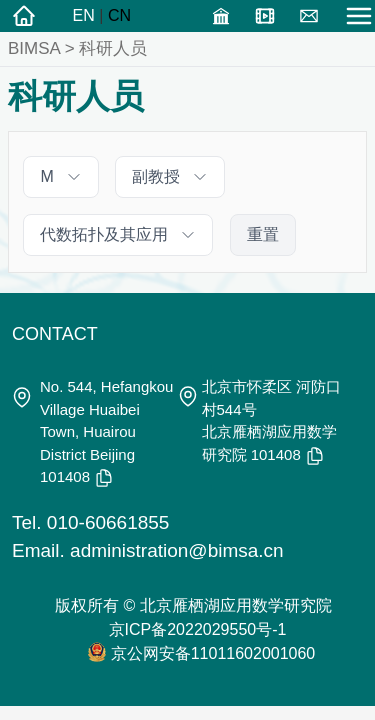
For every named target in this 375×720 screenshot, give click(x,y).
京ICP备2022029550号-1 (198, 629)
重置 (263, 234)
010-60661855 (108, 522)
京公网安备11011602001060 (213, 653)
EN (84, 15)
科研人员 (113, 48)
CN (119, 15)
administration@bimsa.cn (177, 550)
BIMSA (34, 48)
